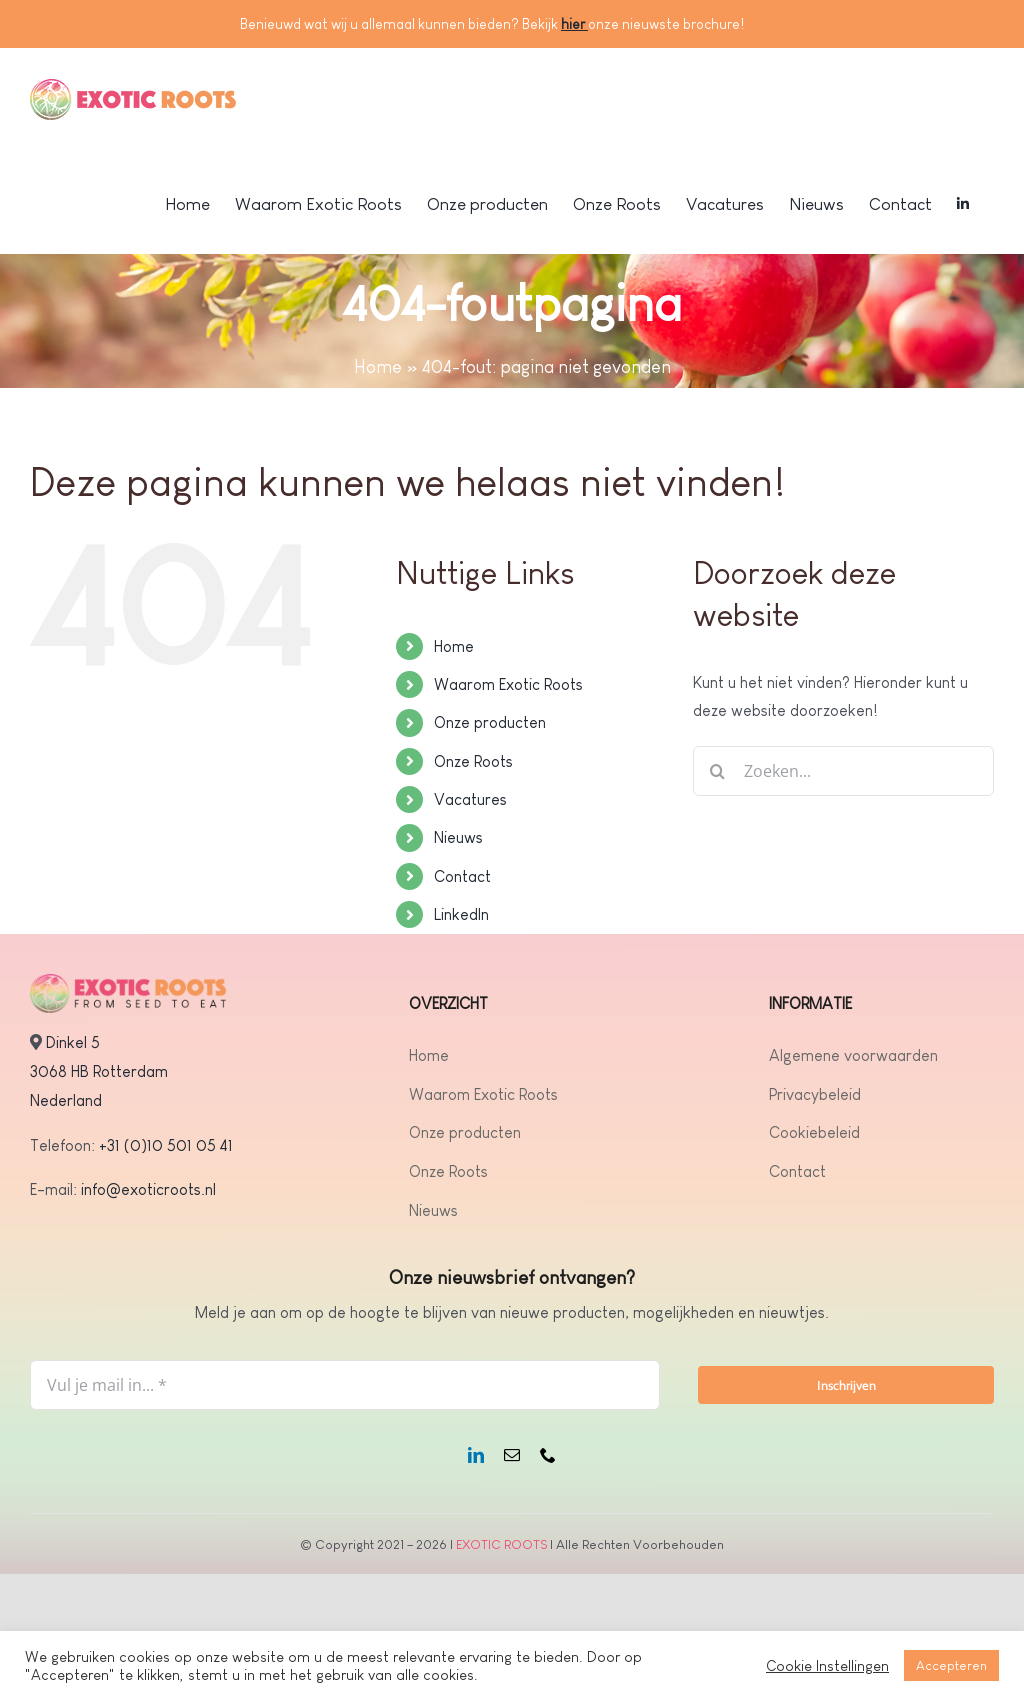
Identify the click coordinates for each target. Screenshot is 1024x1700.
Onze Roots (473, 761)
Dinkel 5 (73, 1042)
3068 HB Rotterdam (99, 1071)
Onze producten (490, 722)
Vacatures (470, 799)
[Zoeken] (718, 771)
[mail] (512, 1455)
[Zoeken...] (843, 771)
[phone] (548, 1455)
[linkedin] (476, 1455)
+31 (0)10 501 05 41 (166, 1145)
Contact (462, 876)
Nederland (66, 1100)
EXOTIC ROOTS (501, 1544)
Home (378, 367)
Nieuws (458, 837)
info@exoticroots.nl (146, 1189)
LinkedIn (461, 914)
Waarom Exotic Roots (508, 684)
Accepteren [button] (951, 1665)
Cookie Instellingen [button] (827, 1666)
